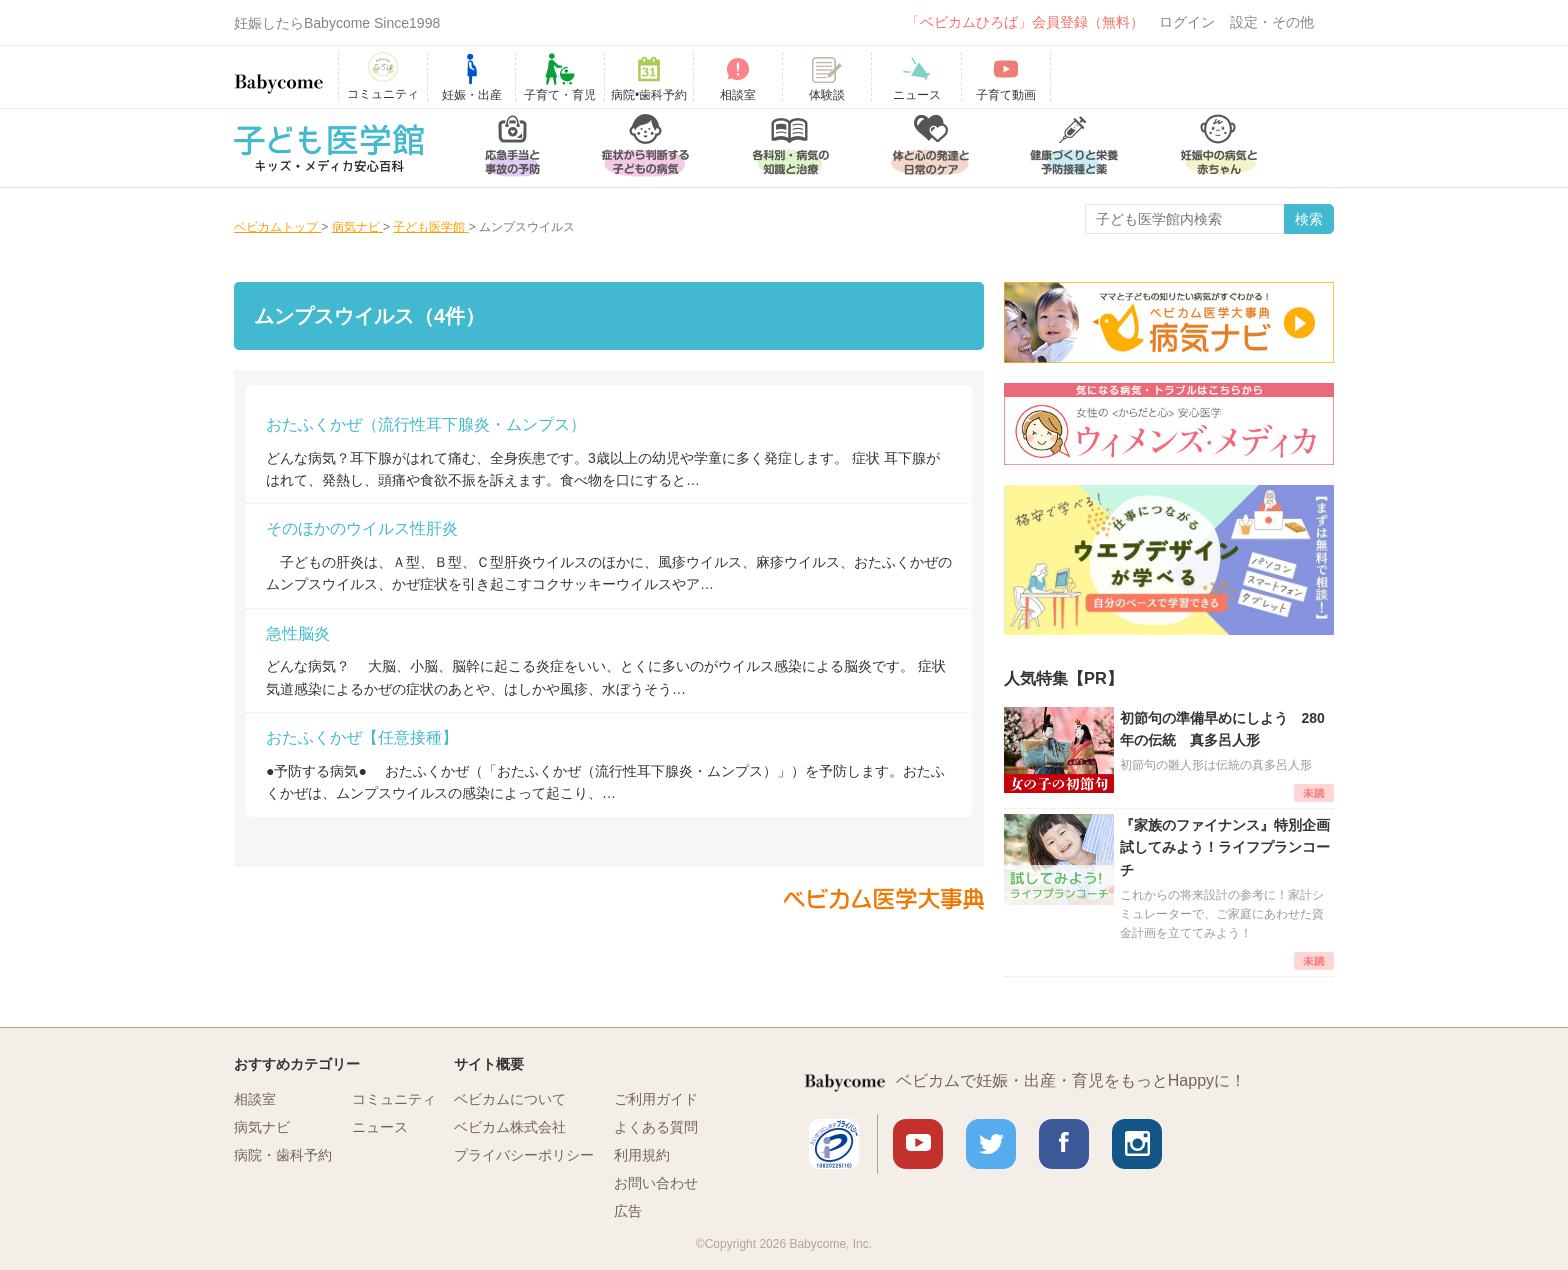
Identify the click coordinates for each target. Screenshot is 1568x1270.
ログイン (1187, 22)
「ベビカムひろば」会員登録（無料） (1025, 22)
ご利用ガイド (656, 1099)
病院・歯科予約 (283, 1155)
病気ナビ (262, 1127)
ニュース (380, 1127)
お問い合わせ (656, 1183)
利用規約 (642, 1155)
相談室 (255, 1099)
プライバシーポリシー (524, 1155)
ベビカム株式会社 (510, 1127)
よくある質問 (656, 1127)
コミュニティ (394, 1099)
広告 (628, 1211)
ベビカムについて (510, 1099)
